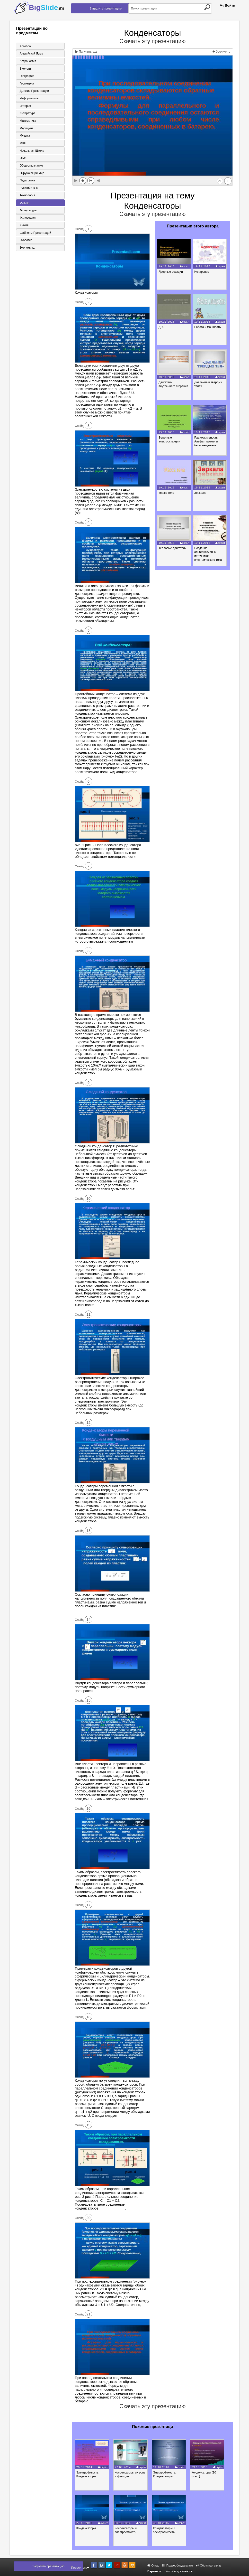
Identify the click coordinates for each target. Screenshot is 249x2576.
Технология (26, 197)
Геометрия (26, 83)
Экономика (26, 250)
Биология (25, 68)
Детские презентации (33, 91)
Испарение (202, 271)
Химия (23, 227)
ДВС (162, 327)
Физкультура (27, 212)
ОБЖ (22, 159)
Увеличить (221, 51)
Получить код (86, 51)
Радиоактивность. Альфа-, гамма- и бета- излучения (207, 441)
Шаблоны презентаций (34, 234)
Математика (27, 121)
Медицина (26, 129)
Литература (27, 114)
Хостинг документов (179, 2571)
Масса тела (167, 493)
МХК (22, 144)
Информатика (28, 99)
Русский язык (28, 189)
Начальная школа (31, 151)
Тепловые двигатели (173, 548)
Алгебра (24, 46)
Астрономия (27, 61)
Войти (227, 5)
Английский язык (30, 53)
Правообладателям (177, 2565)
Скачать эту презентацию (152, 41)
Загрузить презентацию (106, 8)
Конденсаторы (87, 2528)
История (24, 106)
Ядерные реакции (171, 271)
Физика (23, 204)
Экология (25, 242)
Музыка (24, 136)
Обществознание (30, 167)
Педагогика (26, 182)
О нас (153, 2565)
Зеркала (200, 493)
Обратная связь (209, 2565)
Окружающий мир (31, 174)
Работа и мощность (208, 327)
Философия (27, 219)
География (26, 76)
